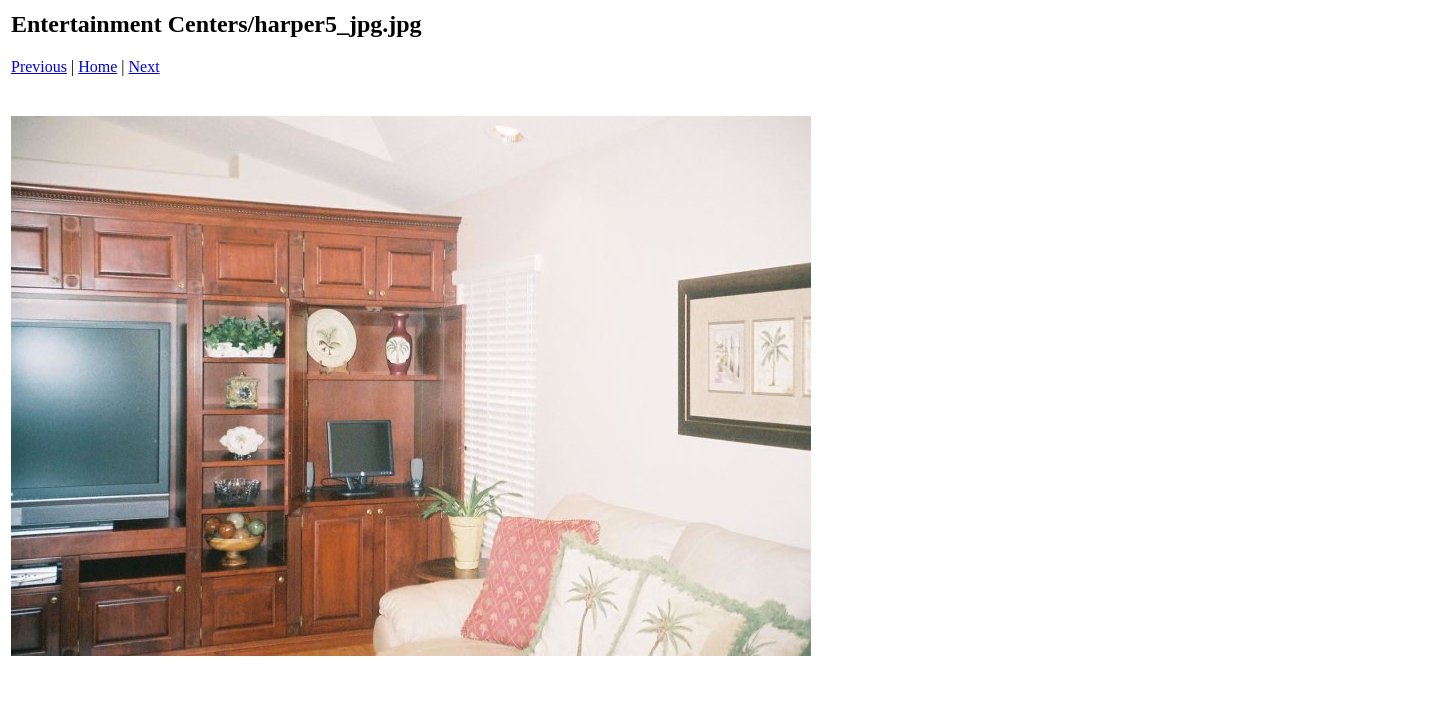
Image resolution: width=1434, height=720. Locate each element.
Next (144, 66)
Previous (39, 66)
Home (97, 66)
